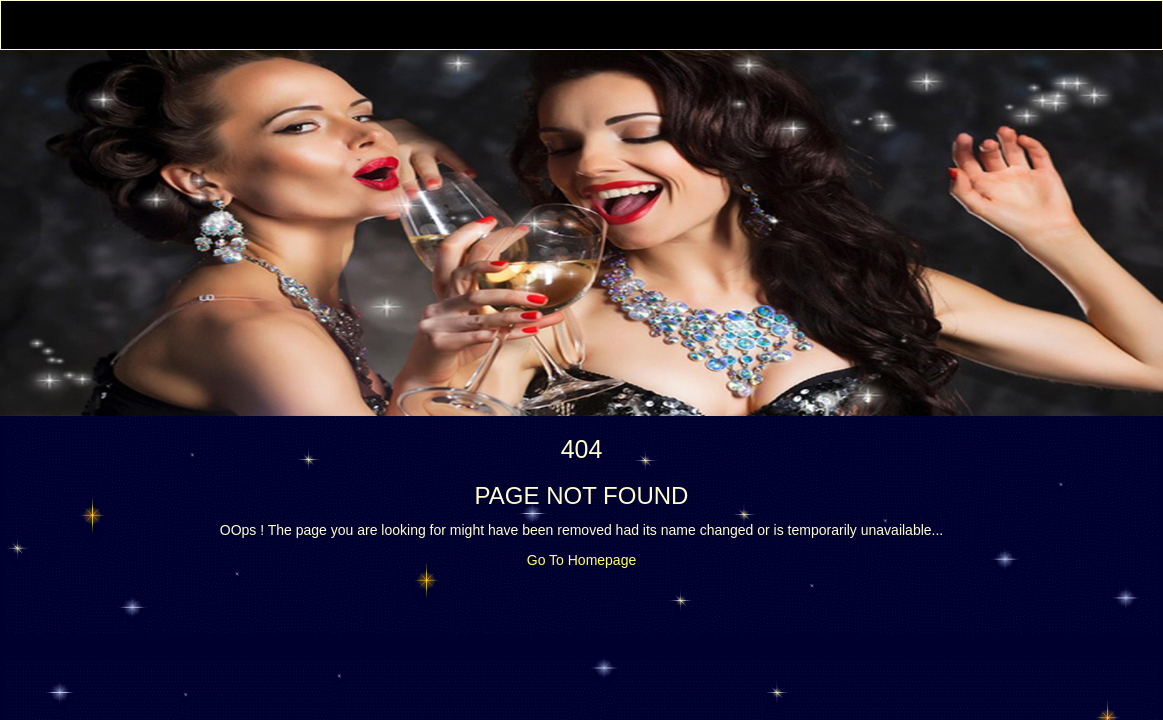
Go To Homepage (581, 560)
